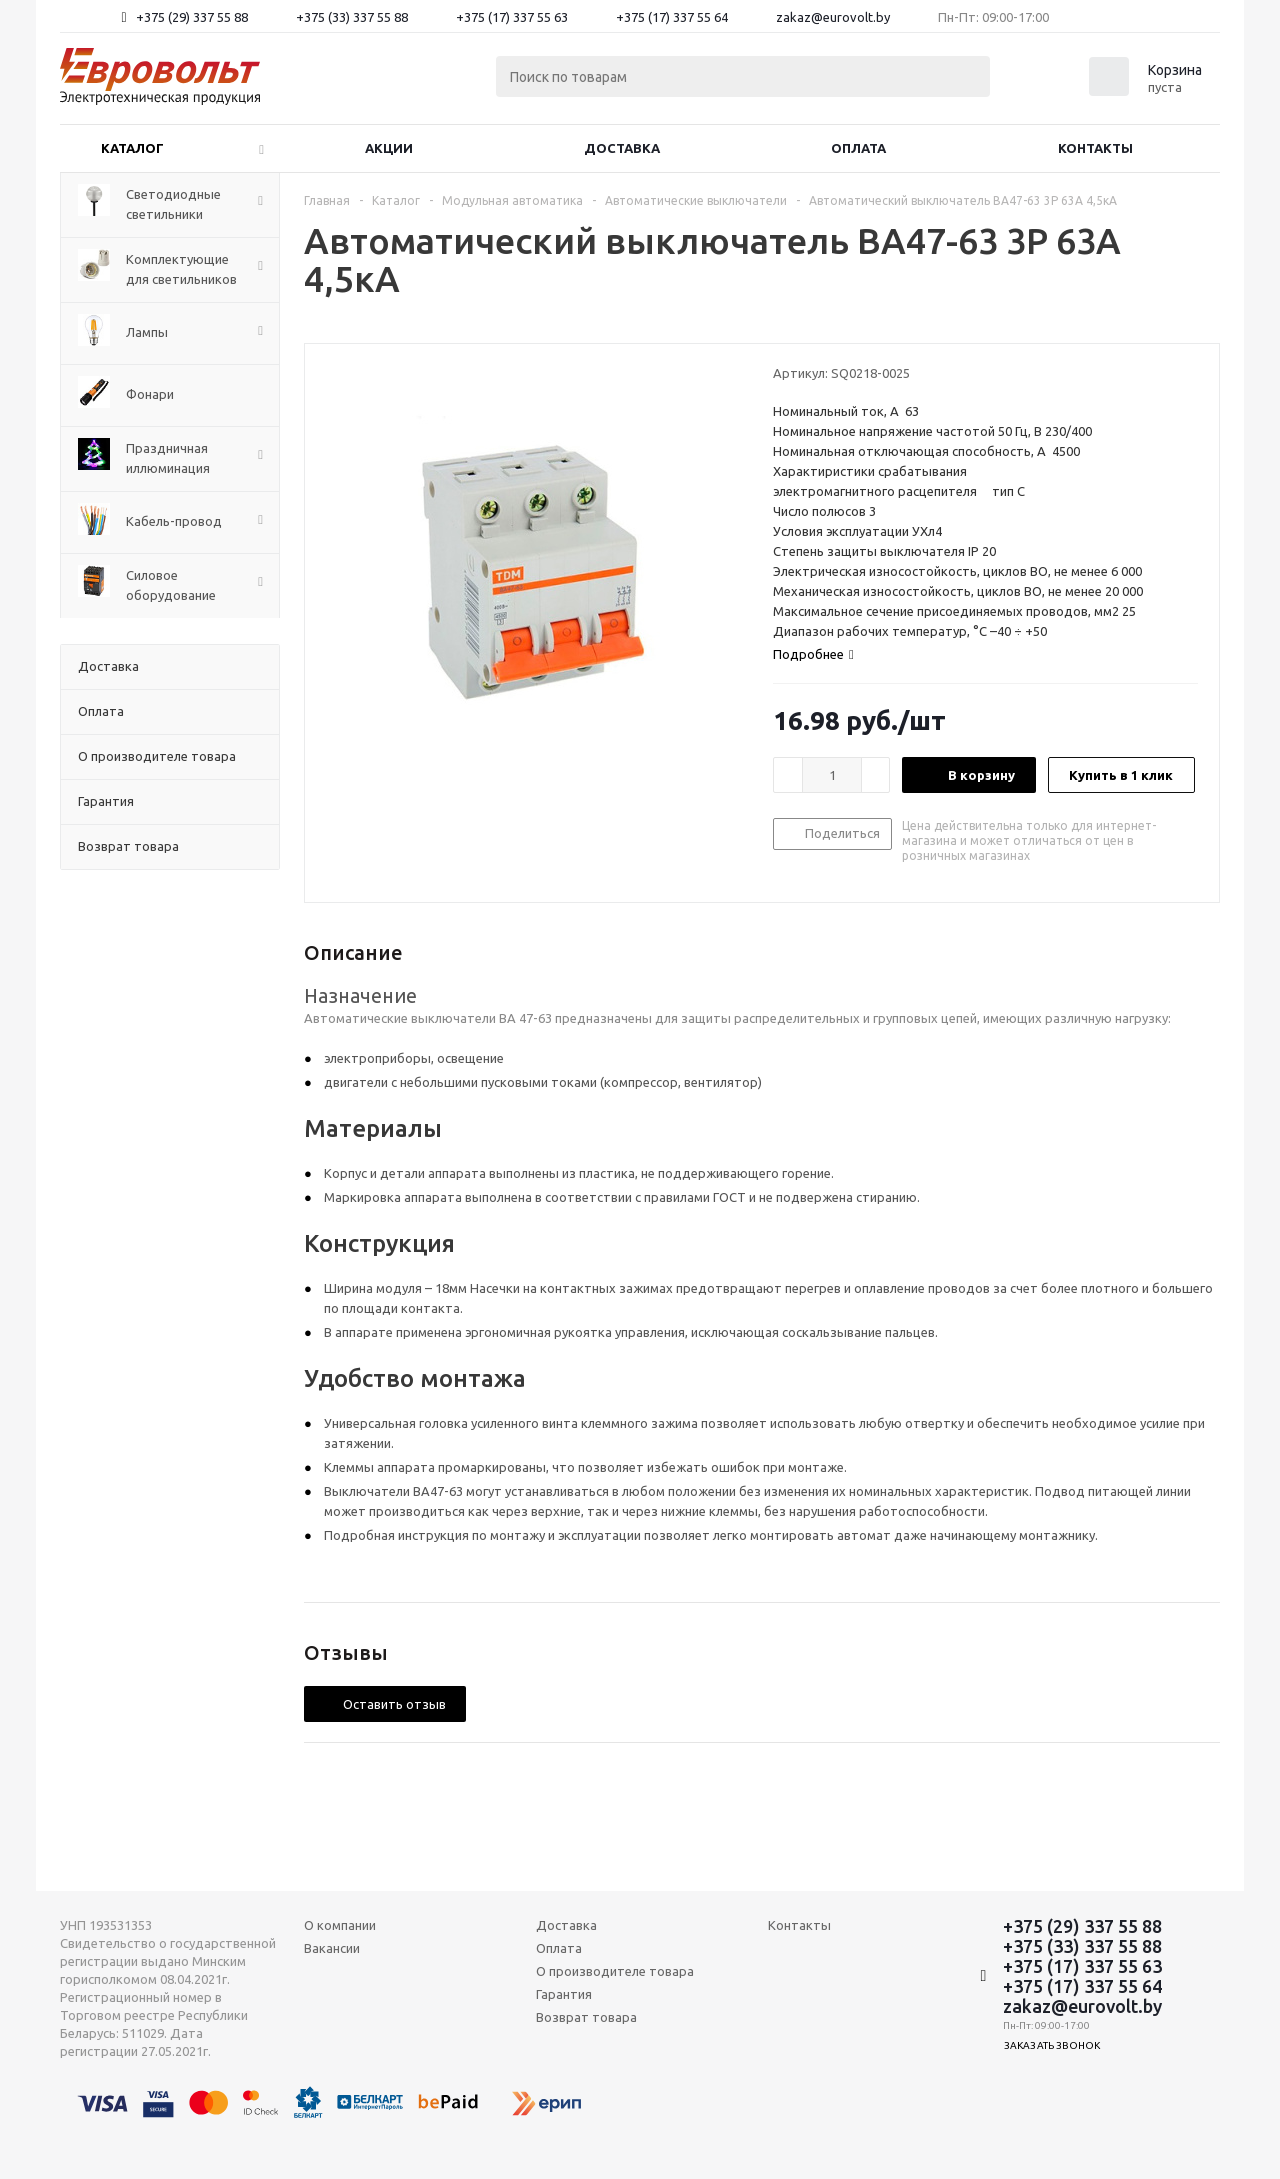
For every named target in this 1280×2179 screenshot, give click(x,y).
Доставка (622, 148)
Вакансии (332, 1948)
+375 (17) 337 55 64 (672, 17)
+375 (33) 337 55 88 (352, 17)
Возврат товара (586, 2017)
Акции (389, 148)
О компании (340, 1925)
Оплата (858, 148)
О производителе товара (615, 1971)
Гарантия (564, 1994)
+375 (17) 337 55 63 (512, 17)
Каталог (132, 148)
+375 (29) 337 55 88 (192, 17)
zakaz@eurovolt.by (833, 17)
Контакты (1095, 148)
